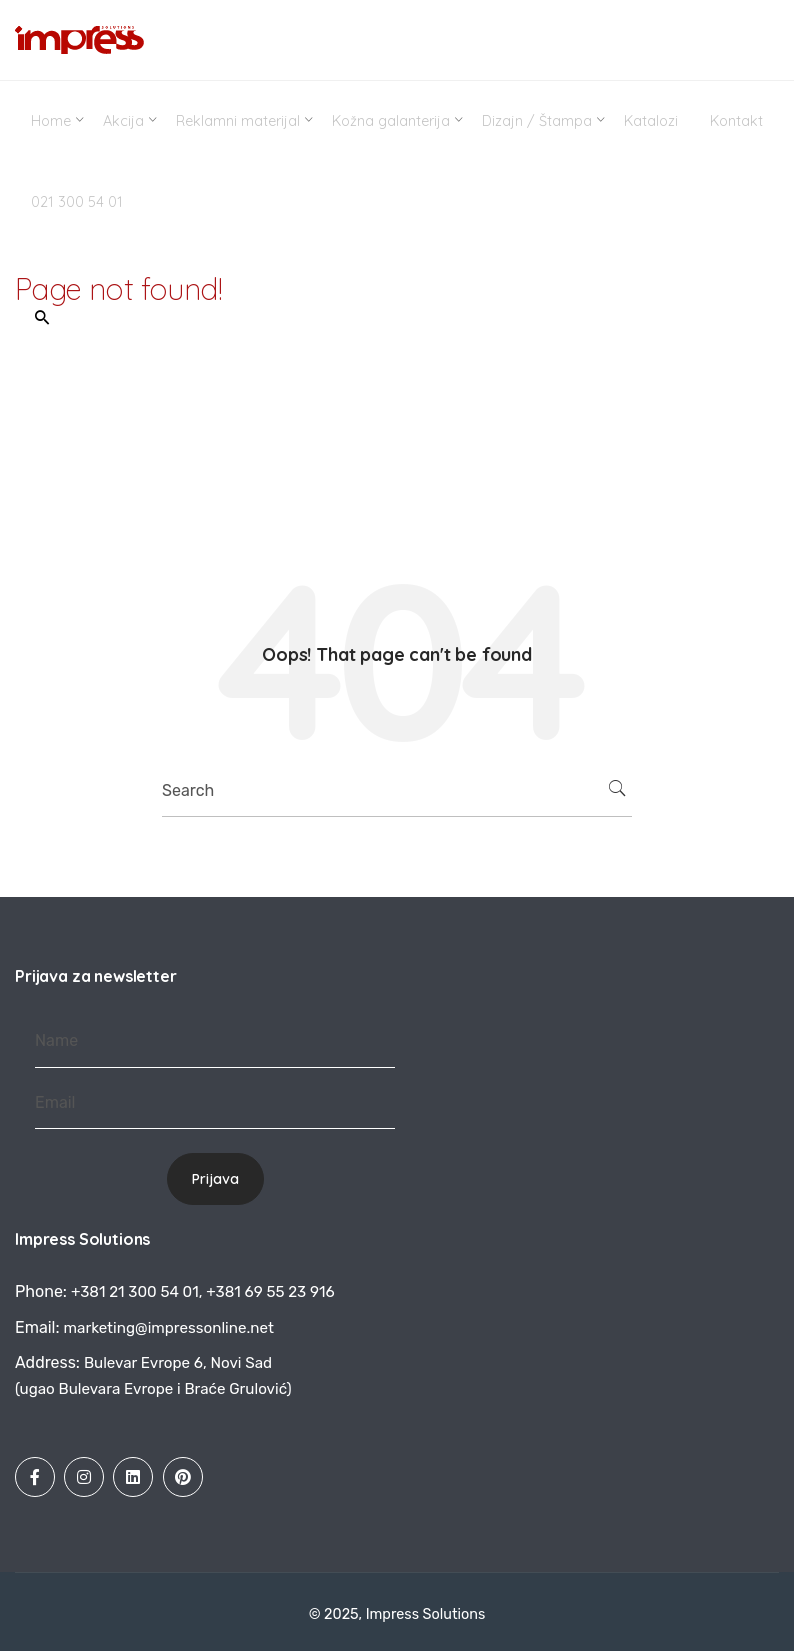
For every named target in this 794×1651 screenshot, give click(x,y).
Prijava (215, 1179)
